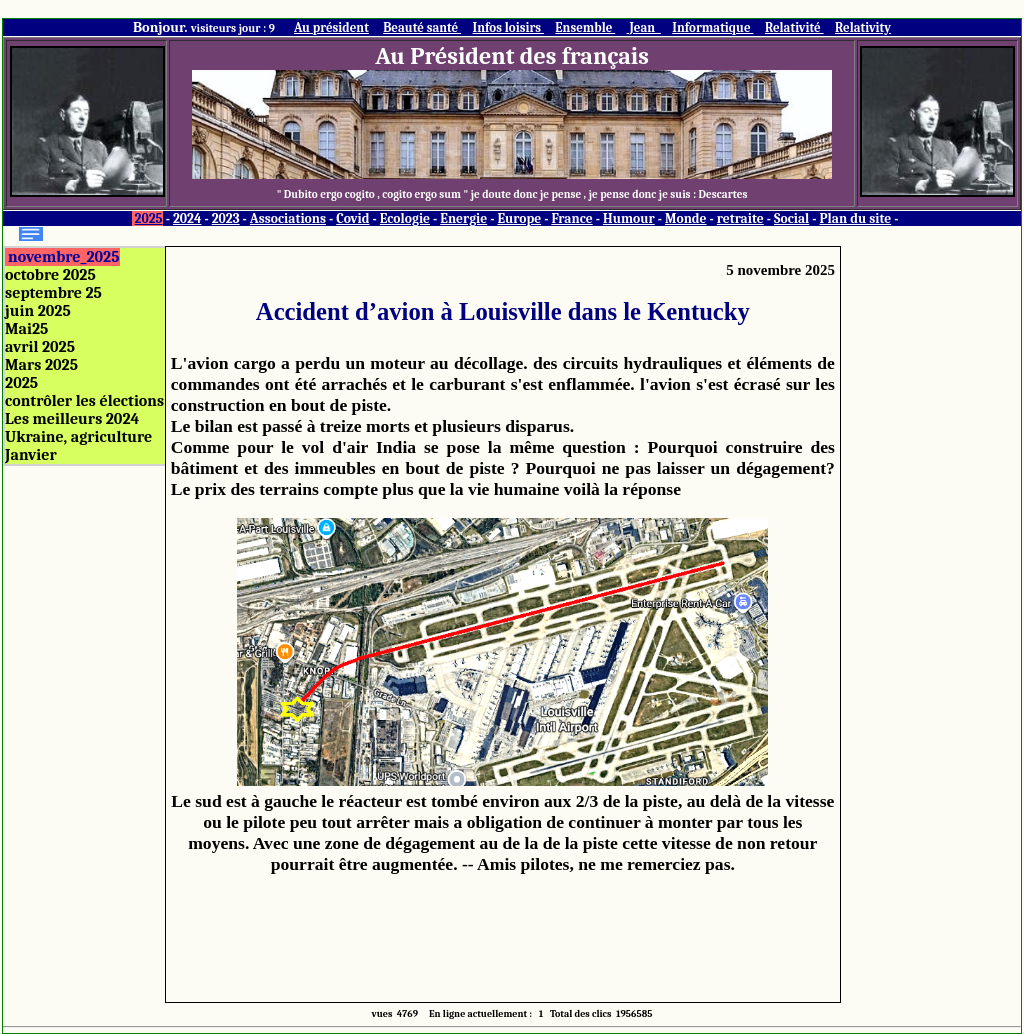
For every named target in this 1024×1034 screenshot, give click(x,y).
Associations (288, 218)
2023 (226, 218)
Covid (352, 218)
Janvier (31, 455)
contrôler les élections (84, 401)
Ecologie (405, 218)
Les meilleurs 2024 (72, 419)
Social (791, 218)
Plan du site (856, 218)
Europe (519, 218)
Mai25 (26, 329)
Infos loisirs (508, 27)
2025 (149, 218)
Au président (331, 27)
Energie (463, 218)
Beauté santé (422, 27)
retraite (740, 218)
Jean (644, 27)
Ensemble (585, 27)
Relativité (794, 27)
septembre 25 (53, 293)
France (571, 218)
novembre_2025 (63, 257)
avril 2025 (40, 347)
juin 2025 (38, 311)
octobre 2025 (50, 275)
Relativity (863, 27)
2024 (187, 218)
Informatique (712, 27)
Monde (686, 218)
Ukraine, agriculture (78, 437)
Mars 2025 (41, 365)
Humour (629, 218)
